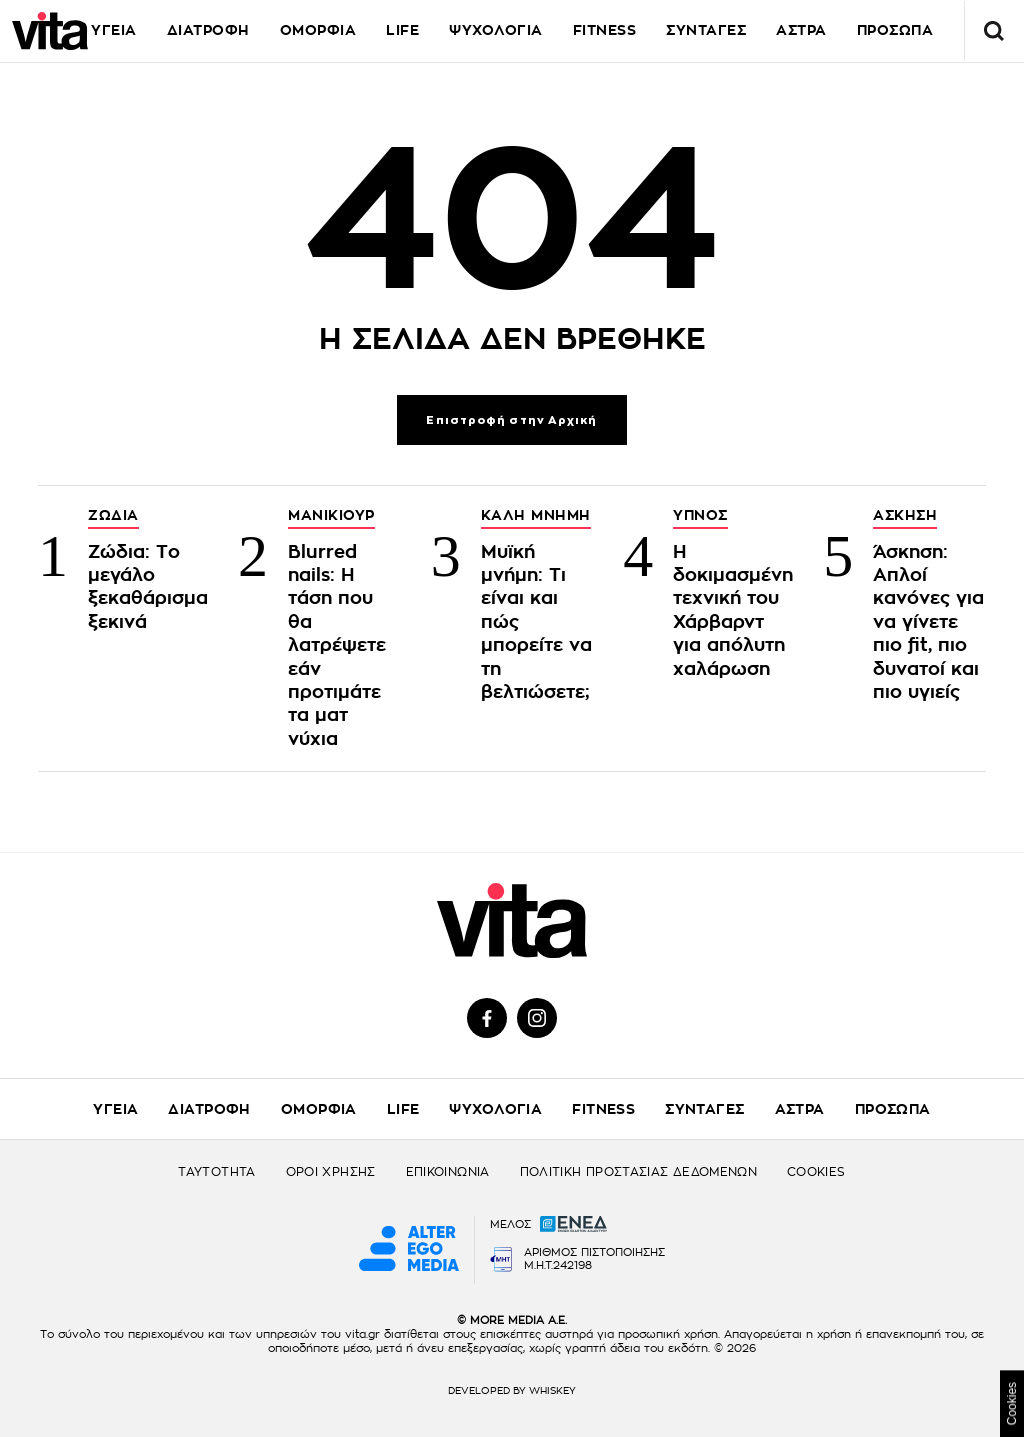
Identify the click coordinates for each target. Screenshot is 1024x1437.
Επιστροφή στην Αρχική (511, 420)
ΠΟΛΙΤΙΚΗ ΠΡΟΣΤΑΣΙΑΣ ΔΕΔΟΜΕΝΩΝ (638, 1172)
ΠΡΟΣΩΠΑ (893, 1109)
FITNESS (605, 30)
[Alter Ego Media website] (409, 1250)
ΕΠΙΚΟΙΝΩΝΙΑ (448, 1172)
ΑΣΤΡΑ (800, 1109)
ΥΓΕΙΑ (114, 30)
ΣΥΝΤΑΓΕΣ (706, 30)
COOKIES (816, 1172)
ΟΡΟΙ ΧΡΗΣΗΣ (331, 1172)
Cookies (1012, 1403)
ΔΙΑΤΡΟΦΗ (208, 30)
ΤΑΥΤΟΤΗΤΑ (216, 1172)
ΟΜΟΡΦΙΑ (318, 30)
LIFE (402, 30)
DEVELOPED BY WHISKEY (512, 1391)
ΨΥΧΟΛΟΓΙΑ (496, 30)
